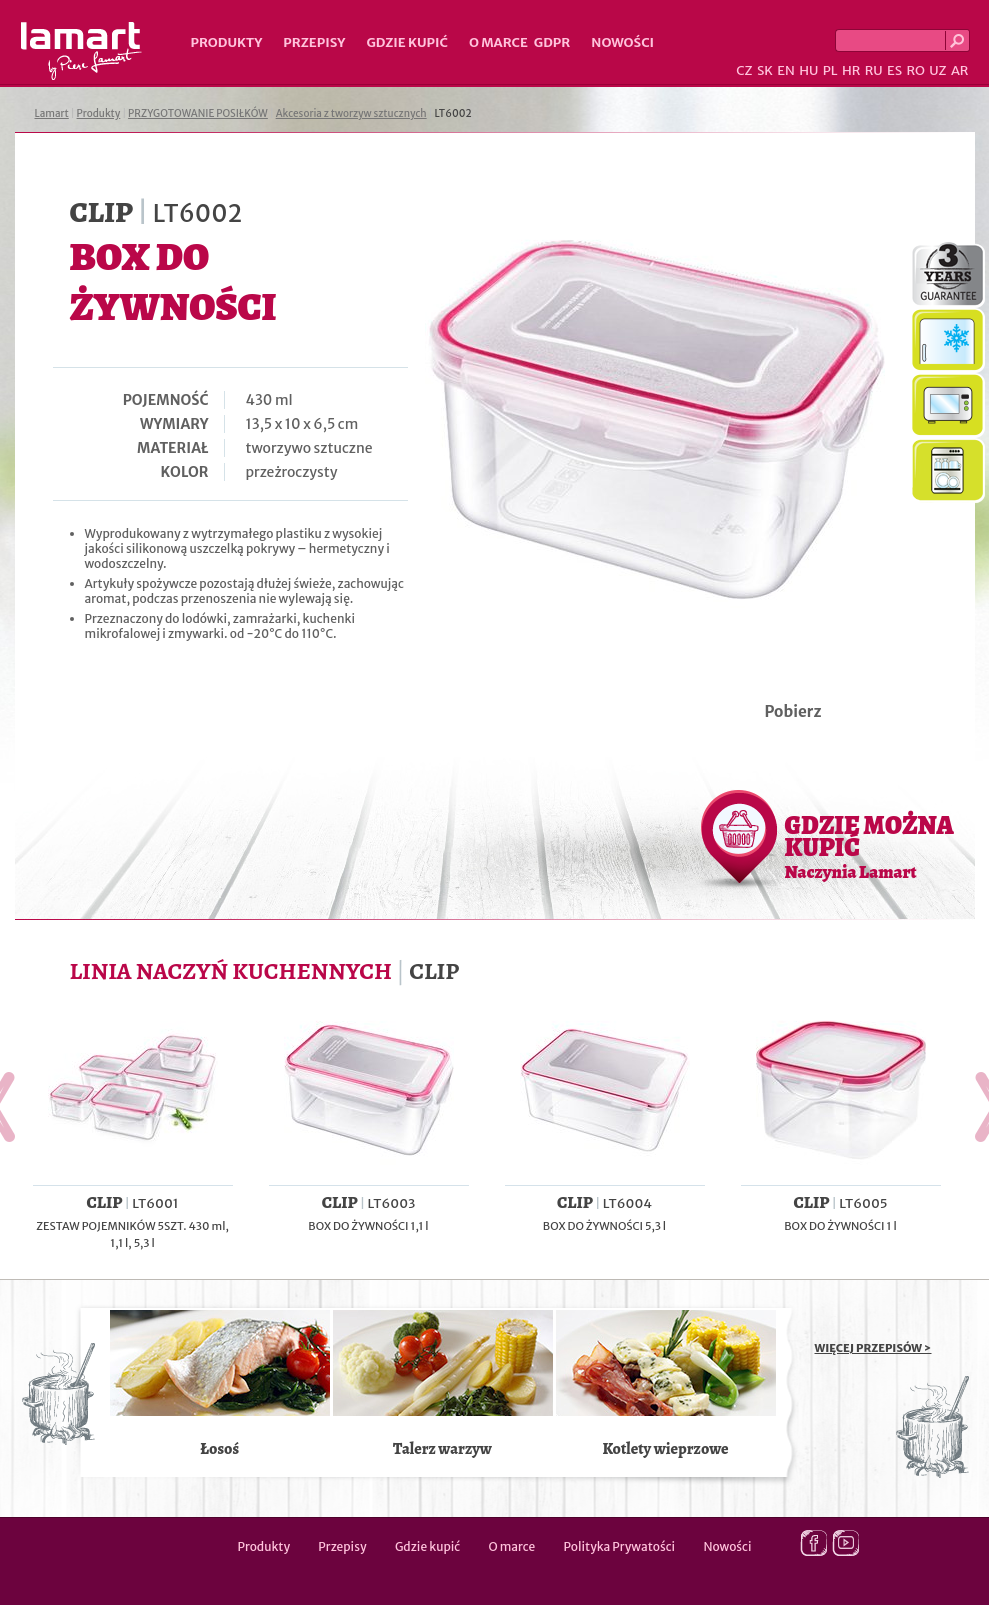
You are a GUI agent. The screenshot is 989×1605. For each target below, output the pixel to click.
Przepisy (314, 42)
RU (874, 70)
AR (960, 70)
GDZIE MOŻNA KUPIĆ (869, 846)
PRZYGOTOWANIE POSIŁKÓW (198, 113)
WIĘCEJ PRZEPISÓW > (873, 1348)
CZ (744, 70)
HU (808, 70)
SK (765, 70)
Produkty (227, 42)
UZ (937, 70)
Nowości (622, 42)
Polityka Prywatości (620, 1546)
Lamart (81, 51)
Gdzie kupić (407, 42)
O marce (498, 42)
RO (915, 70)
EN (786, 70)
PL (830, 70)
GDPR (552, 42)
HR (851, 70)
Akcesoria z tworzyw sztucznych (351, 113)
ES (894, 70)
